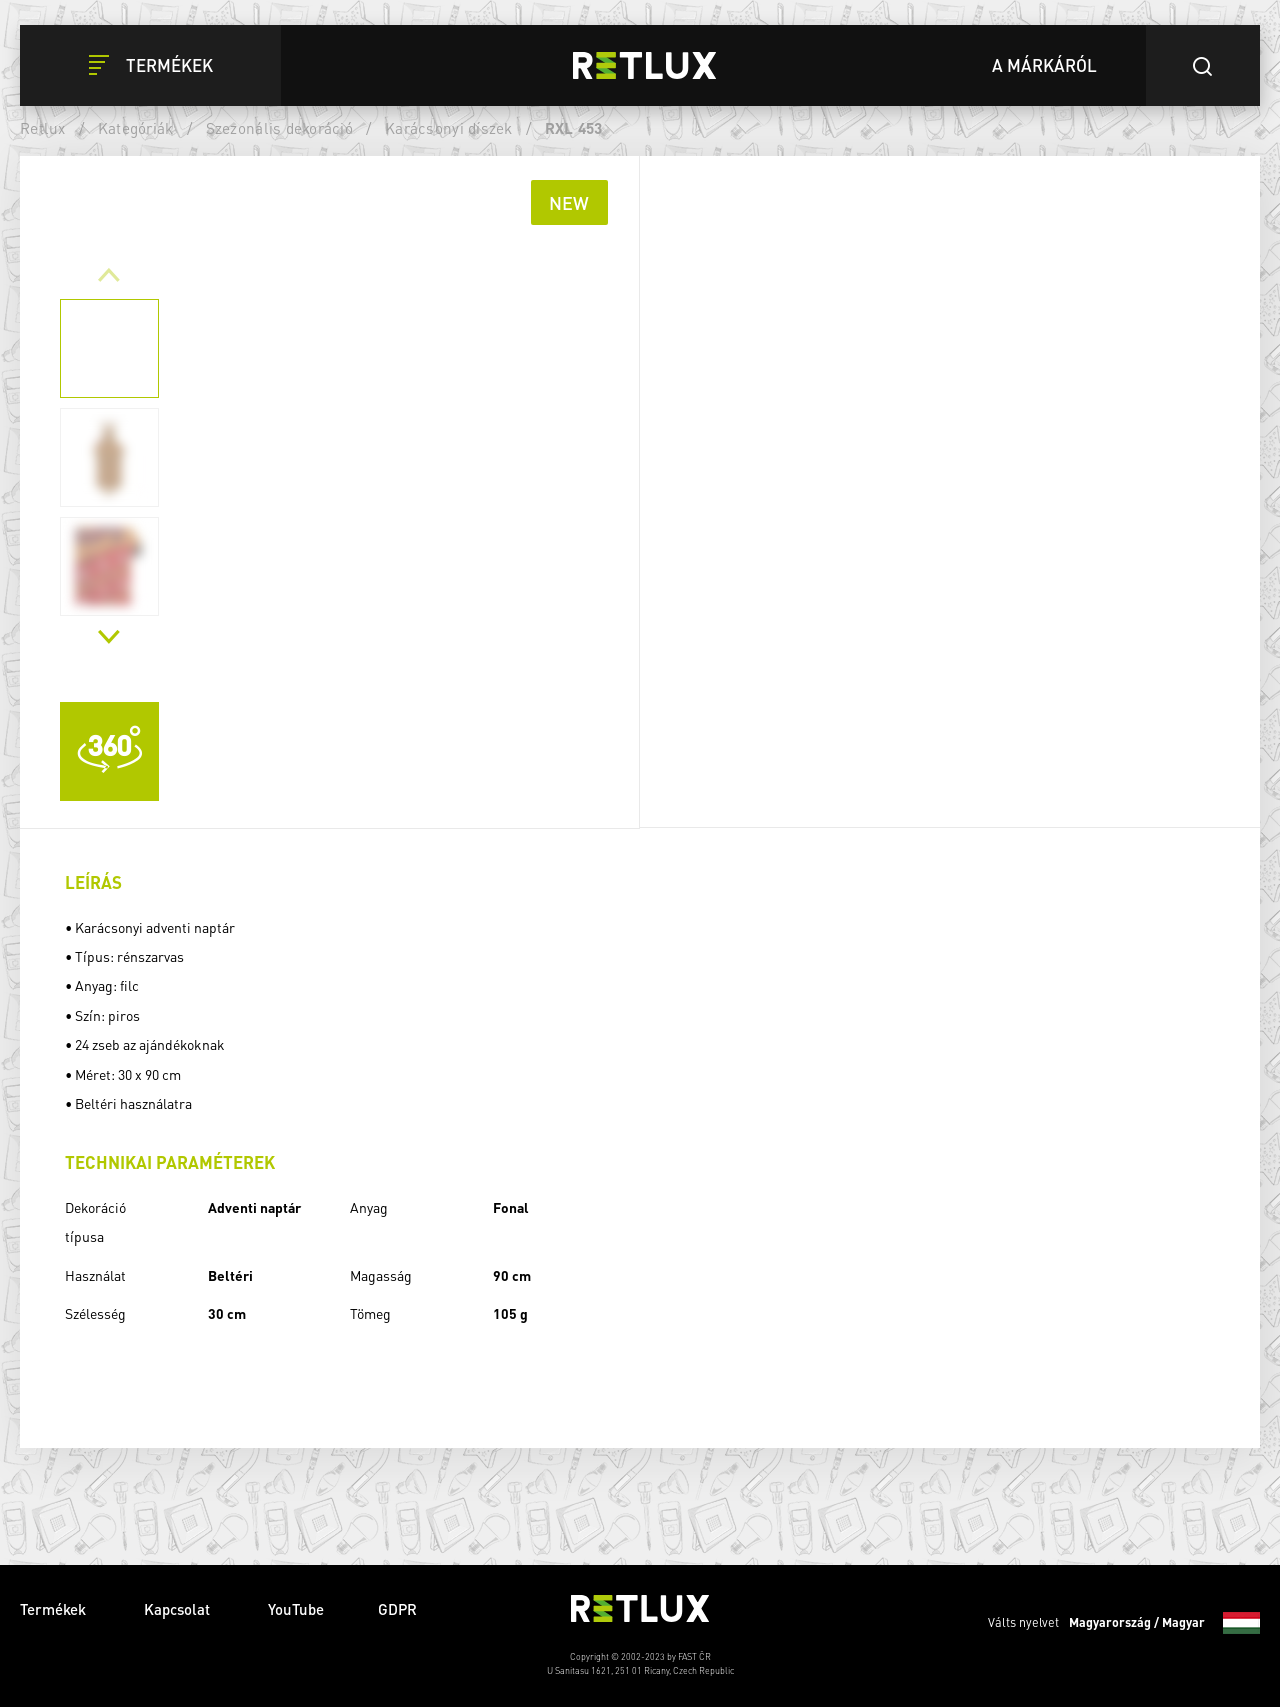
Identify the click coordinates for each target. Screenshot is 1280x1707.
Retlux (43, 128)
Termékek (55, 1609)
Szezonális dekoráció (279, 128)
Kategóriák (136, 128)
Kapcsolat (179, 1609)
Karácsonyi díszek (448, 128)
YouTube (296, 1609)
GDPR (397, 1609)
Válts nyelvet (1124, 1623)
